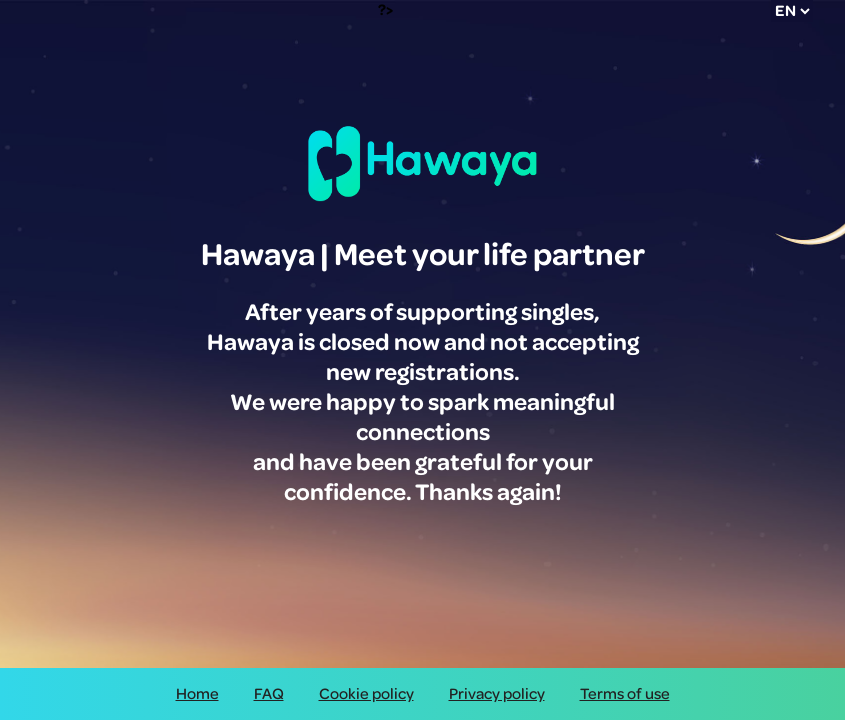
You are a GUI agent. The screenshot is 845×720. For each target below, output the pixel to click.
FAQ (269, 694)
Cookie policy (366, 694)
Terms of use (625, 694)
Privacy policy (497, 694)
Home (197, 694)
